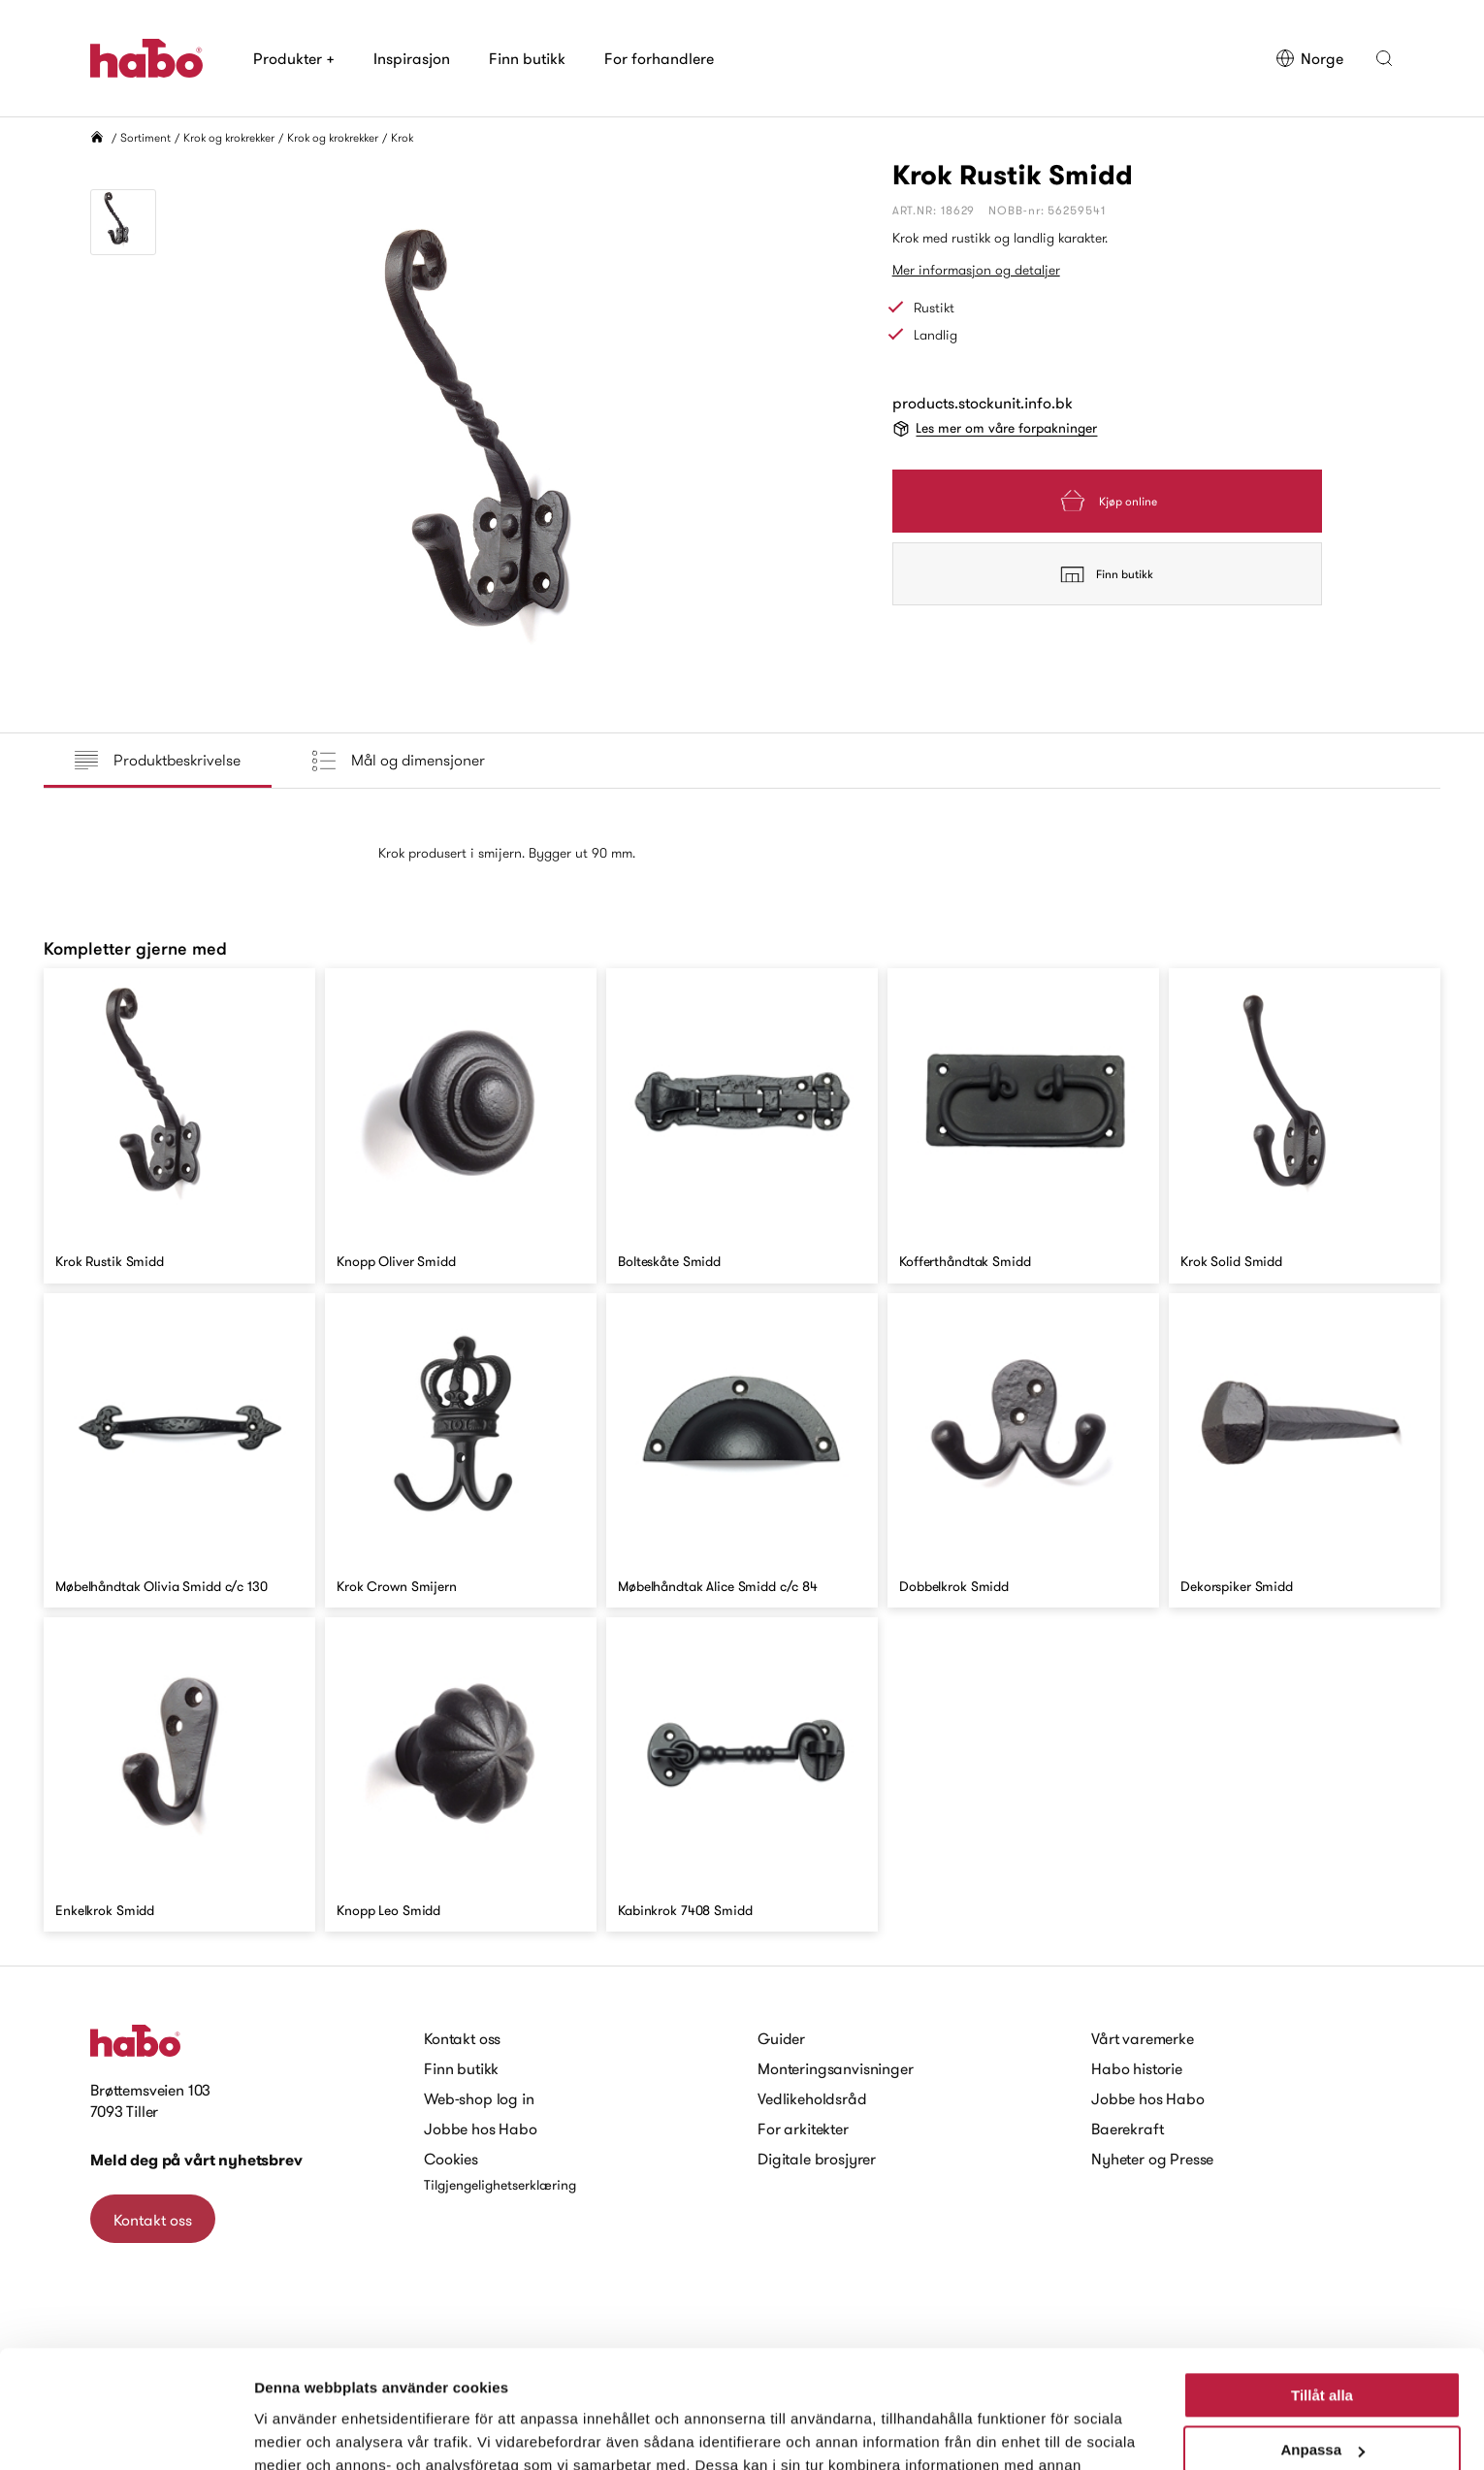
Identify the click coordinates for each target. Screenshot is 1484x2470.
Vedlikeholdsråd (812, 2098)
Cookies (451, 2158)
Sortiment (145, 137)
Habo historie (1136, 2068)
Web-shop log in (479, 2098)
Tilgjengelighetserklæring (500, 2185)
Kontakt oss (152, 2219)
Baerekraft (1127, 2128)
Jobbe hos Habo (480, 2128)
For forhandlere (659, 58)
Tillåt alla (1322, 2285)
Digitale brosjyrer (817, 2158)
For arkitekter (803, 2128)
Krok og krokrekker (228, 137)
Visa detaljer (297, 2431)
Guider (781, 2038)
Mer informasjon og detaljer (976, 269)
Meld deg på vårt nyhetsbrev (196, 2160)
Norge (1309, 58)
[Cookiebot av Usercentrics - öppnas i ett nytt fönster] (125, 2432)
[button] (1384, 58)
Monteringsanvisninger (836, 2068)
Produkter (294, 58)
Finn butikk (527, 58)
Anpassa (1322, 2339)
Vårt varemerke (1142, 2038)
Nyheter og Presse (1152, 2158)
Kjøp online (1106, 501)
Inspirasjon (411, 58)
